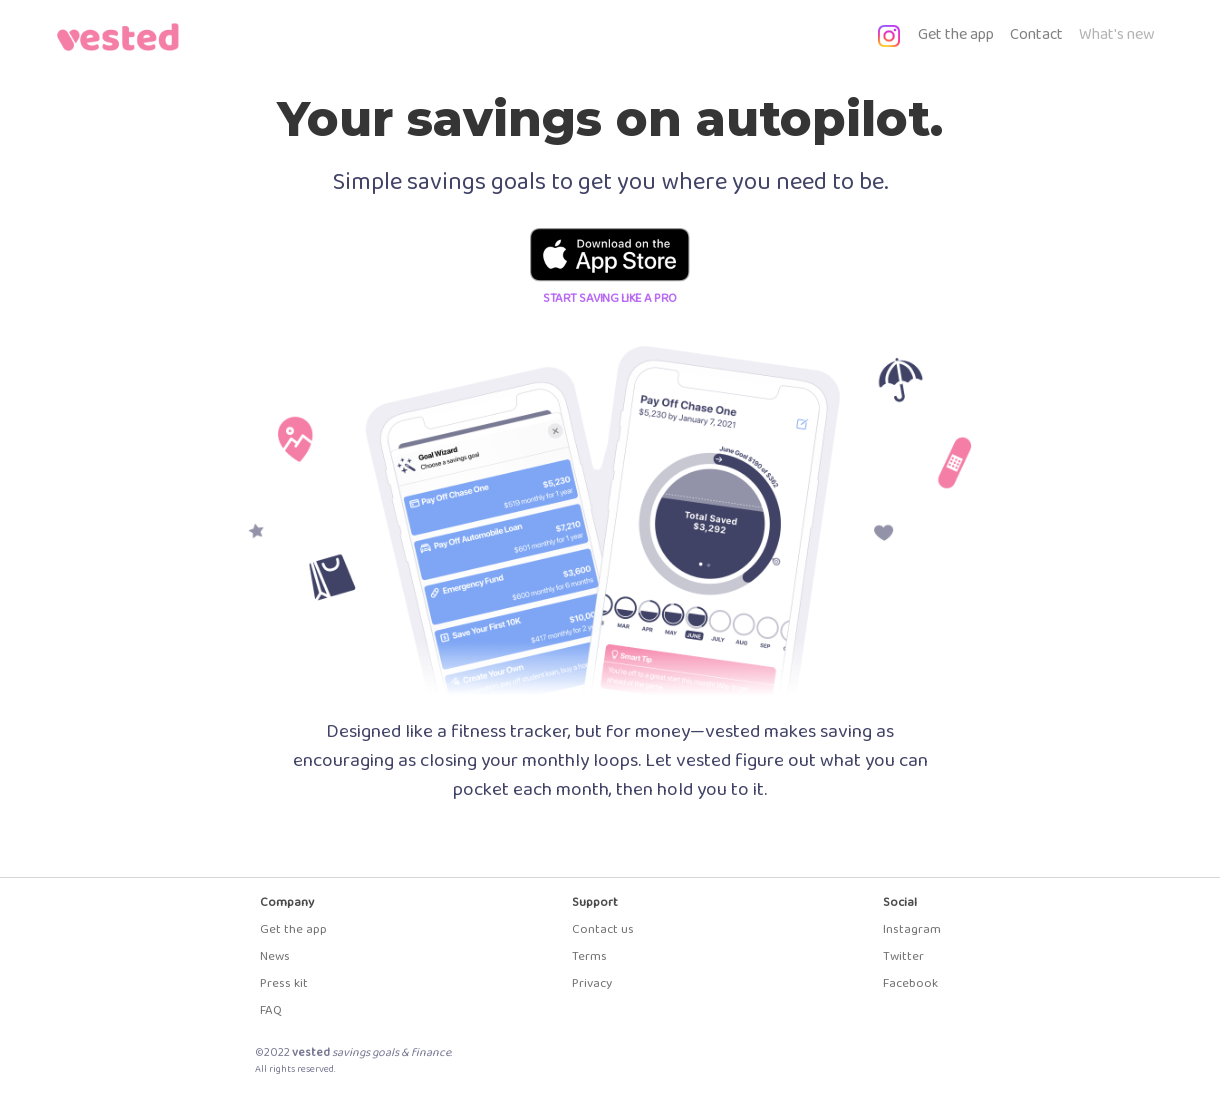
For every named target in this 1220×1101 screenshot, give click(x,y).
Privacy (592, 983)
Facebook (910, 983)
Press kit (284, 983)
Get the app (960, 34)
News (275, 956)
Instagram (912, 929)
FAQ (271, 1010)
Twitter (903, 956)
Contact (1036, 34)
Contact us (603, 929)
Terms (589, 956)
